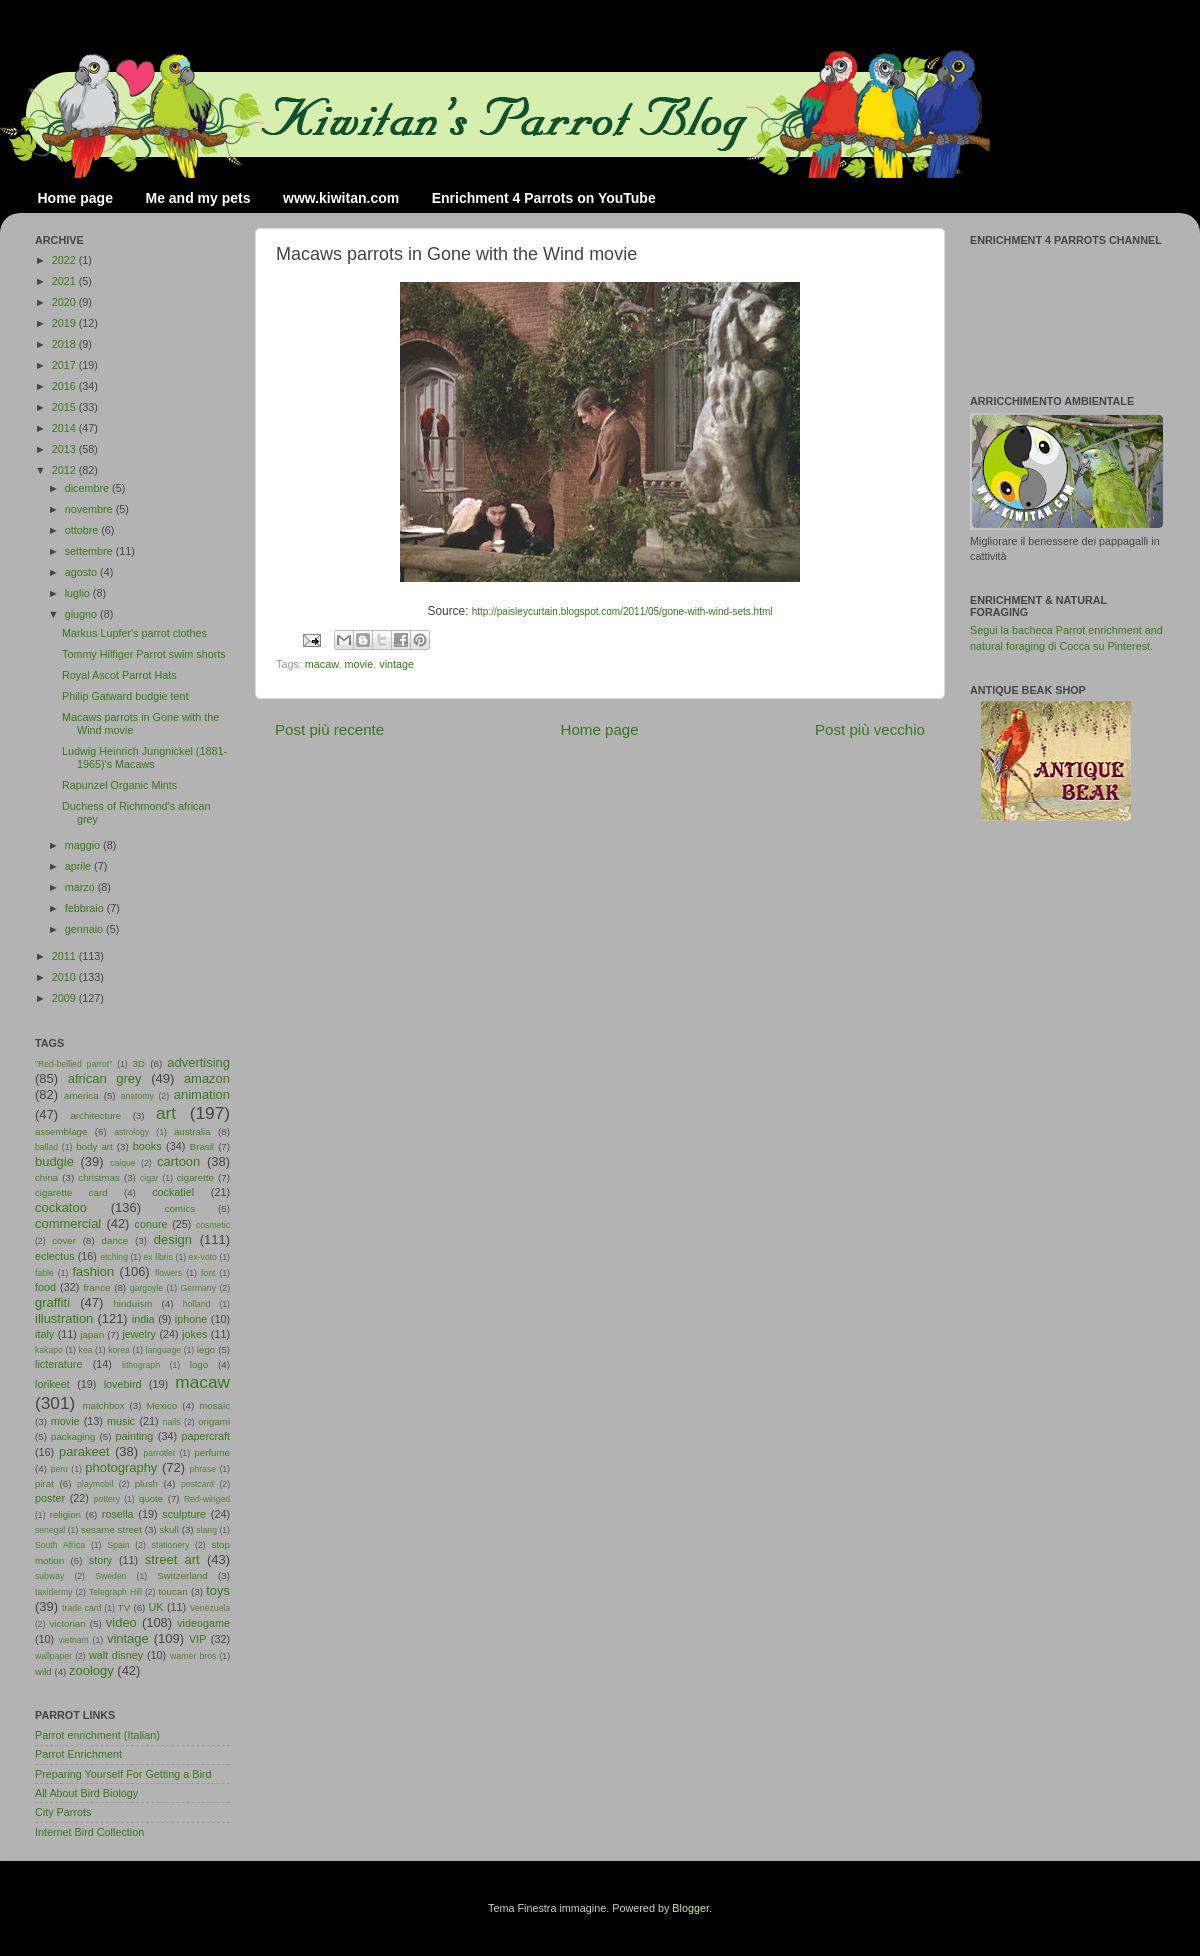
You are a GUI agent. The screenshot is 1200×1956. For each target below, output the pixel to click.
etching (114, 1257)
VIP (197, 1639)
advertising (198, 1062)
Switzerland (182, 1575)
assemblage (61, 1131)
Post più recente (329, 729)
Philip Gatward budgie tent (125, 696)
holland (197, 1304)
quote (151, 1498)
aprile (79, 866)
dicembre (88, 488)
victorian (67, 1623)
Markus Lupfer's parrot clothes (134, 633)
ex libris (158, 1257)
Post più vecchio (870, 729)
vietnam (74, 1640)
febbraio (86, 908)
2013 (65, 449)
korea (119, 1350)
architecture (95, 1115)
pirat (44, 1483)
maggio (84, 845)
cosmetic (213, 1225)
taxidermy (53, 1592)
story (100, 1560)
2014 (65, 428)
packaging (73, 1436)
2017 (65, 365)
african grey (105, 1078)
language (164, 1350)
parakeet (84, 1451)
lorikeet (52, 1384)
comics (180, 1208)
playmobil (95, 1484)
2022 (65, 260)
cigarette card (71, 1192)
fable (44, 1273)
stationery (170, 1545)
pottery (107, 1499)
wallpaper (53, 1656)
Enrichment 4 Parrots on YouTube (544, 198)
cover (64, 1240)
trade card (81, 1608)
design (173, 1239)
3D (139, 1063)
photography (121, 1467)
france (96, 1287)
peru (59, 1469)
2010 (65, 977)
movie (358, 664)
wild (43, 1671)
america (81, 1095)
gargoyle (146, 1288)
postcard (197, 1484)
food (45, 1287)
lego (206, 1349)
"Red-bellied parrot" (73, 1064)
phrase (203, 1469)
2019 (65, 323)
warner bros (193, 1656)
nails (172, 1422)
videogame (203, 1623)
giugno (82, 614)
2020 (65, 302)
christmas (99, 1177)
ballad (46, 1147)
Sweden (110, 1576)
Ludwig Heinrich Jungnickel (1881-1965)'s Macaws (144, 757)
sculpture (184, 1514)
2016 (65, 386)
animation (202, 1094)
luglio (79, 593)
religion (65, 1514)
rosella (118, 1514)
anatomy (137, 1096)
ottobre (83, 530)
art (166, 1113)
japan (92, 1334)
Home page (75, 198)
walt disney (116, 1655)
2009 (65, 998)
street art (172, 1559)
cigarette (195, 1177)
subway (49, 1576)
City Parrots (63, 1812)
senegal (50, 1530)
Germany (198, 1288)
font (208, 1273)
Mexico (161, 1405)
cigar (149, 1178)
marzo (81, 887)
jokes (194, 1334)
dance (115, 1240)
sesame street (111, 1529)
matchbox (103, 1405)
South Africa (60, 1545)
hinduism (132, 1303)
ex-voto (203, 1257)
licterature (58, 1364)
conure (151, 1224)
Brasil (202, 1146)
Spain (118, 1545)
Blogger (690, 1908)
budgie (54, 1161)
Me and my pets (197, 198)
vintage (396, 664)
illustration (64, 1318)
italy (44, 1334)
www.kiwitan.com (341, 198)
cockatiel (173, 1192)
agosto (82, 572)
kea (86, 1350)
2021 (65, 281)
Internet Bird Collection (89, 1832)
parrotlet (160, 1453)
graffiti (52, 1302)
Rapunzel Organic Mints (119, 785)
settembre (90, 551)
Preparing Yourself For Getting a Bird (123, 1774)
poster (50, 1498)
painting (135, 1436)
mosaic (214, 1405)
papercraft (205, 1436)
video (121, 1622)
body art (94, 1146)
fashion (93, 1271)
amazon (207, 1078)
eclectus (55, 1256)
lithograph (141, 1365)
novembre (90, 509)
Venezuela (210, 1608)
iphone (191, 1319)
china (46, 1177)
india (143, 1319)
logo (199, 1364)
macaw (322, 664)
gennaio (85, 929)
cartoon (178, 1161)
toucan (173, 1591)
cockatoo (61, 1207)
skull (168, 1529)
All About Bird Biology (86, 1793)
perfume (212, 1452)
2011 (65, 956)
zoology (91, 1670)
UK (156, 1607)
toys (218, 1590)
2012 (65, 470)
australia (192, 1131)
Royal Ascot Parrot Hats (119, 675)
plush (146, 1483)
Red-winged (207, 1499)
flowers (168, 1273)
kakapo (49, 1350)
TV (124, 1607)
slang (206, 1530)
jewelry (139, 1334)
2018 (65, 344)
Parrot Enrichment (78, 1754)
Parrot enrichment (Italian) (97, 1735)
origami (214, 1421)
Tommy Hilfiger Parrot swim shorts (144, 654)
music (121, 1421)
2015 (65, 407)
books (147, 1146)
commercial (68, 1223)
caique (122, 1163)
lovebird (123, 1384)
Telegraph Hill (115, 1592)
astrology (131, 1132)
